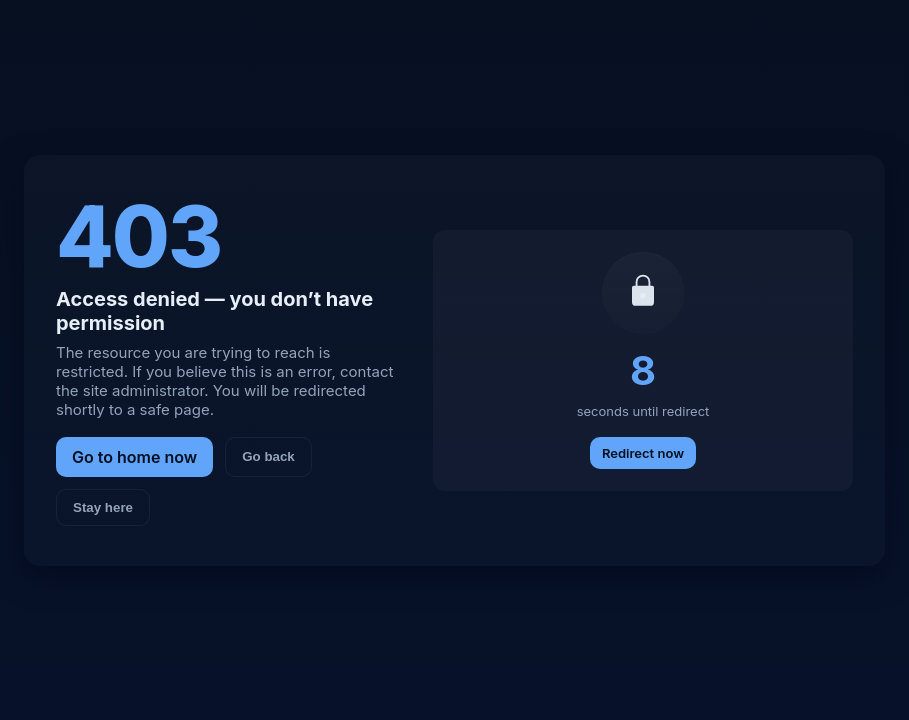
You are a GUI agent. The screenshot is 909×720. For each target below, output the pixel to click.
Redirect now (643, 453)
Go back (268, 456)
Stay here (103, 507)
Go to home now (134, 457)
